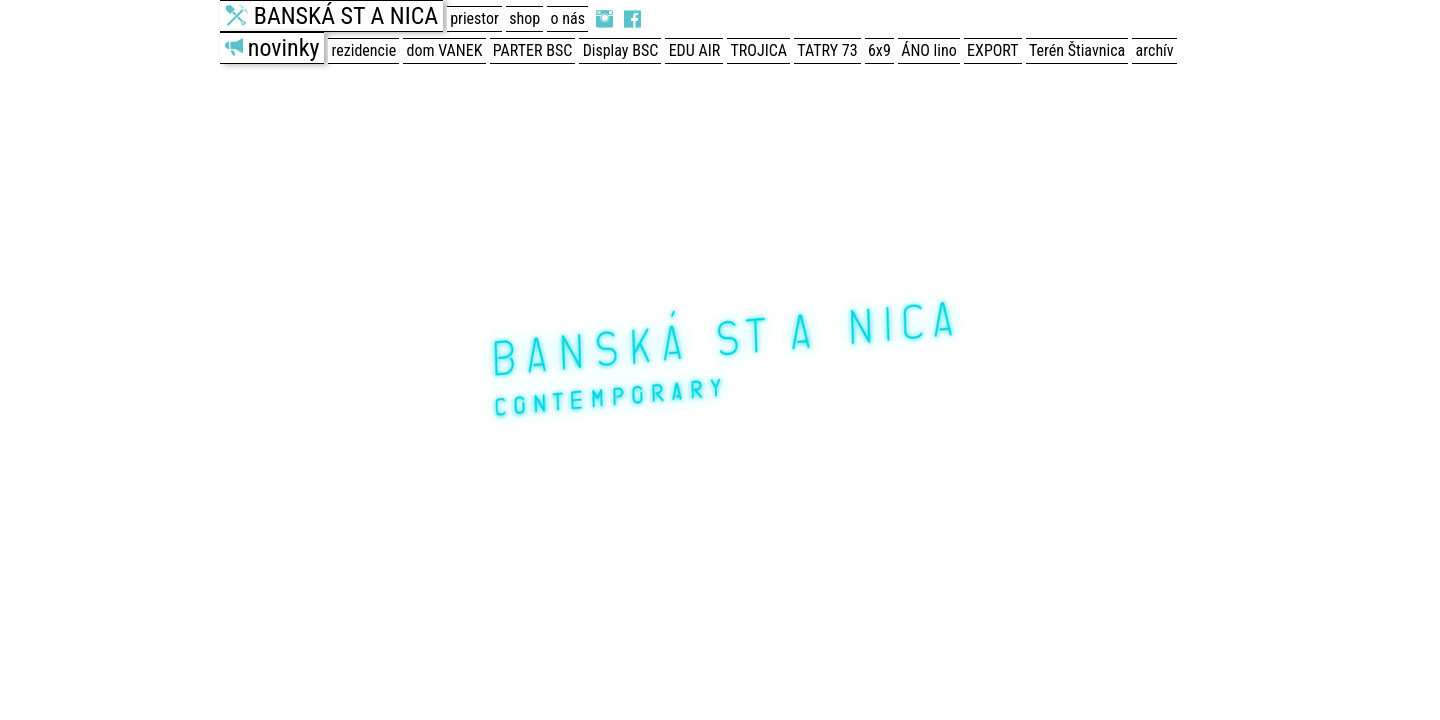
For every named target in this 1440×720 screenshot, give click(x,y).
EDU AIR (694, 50)
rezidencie (364, 50)
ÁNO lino (929, 50)
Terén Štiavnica (1077, 50)
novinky (284, 48)
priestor (474, 18)
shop (524, 18)
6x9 (879, 50)
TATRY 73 (827, 50)
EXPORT (992, 50)
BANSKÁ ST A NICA (346, 16)
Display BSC (621, 50)
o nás (568, 18)
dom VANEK (445, 50)
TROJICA (759, 50)
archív (1155, 50)
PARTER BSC (532, 50)
